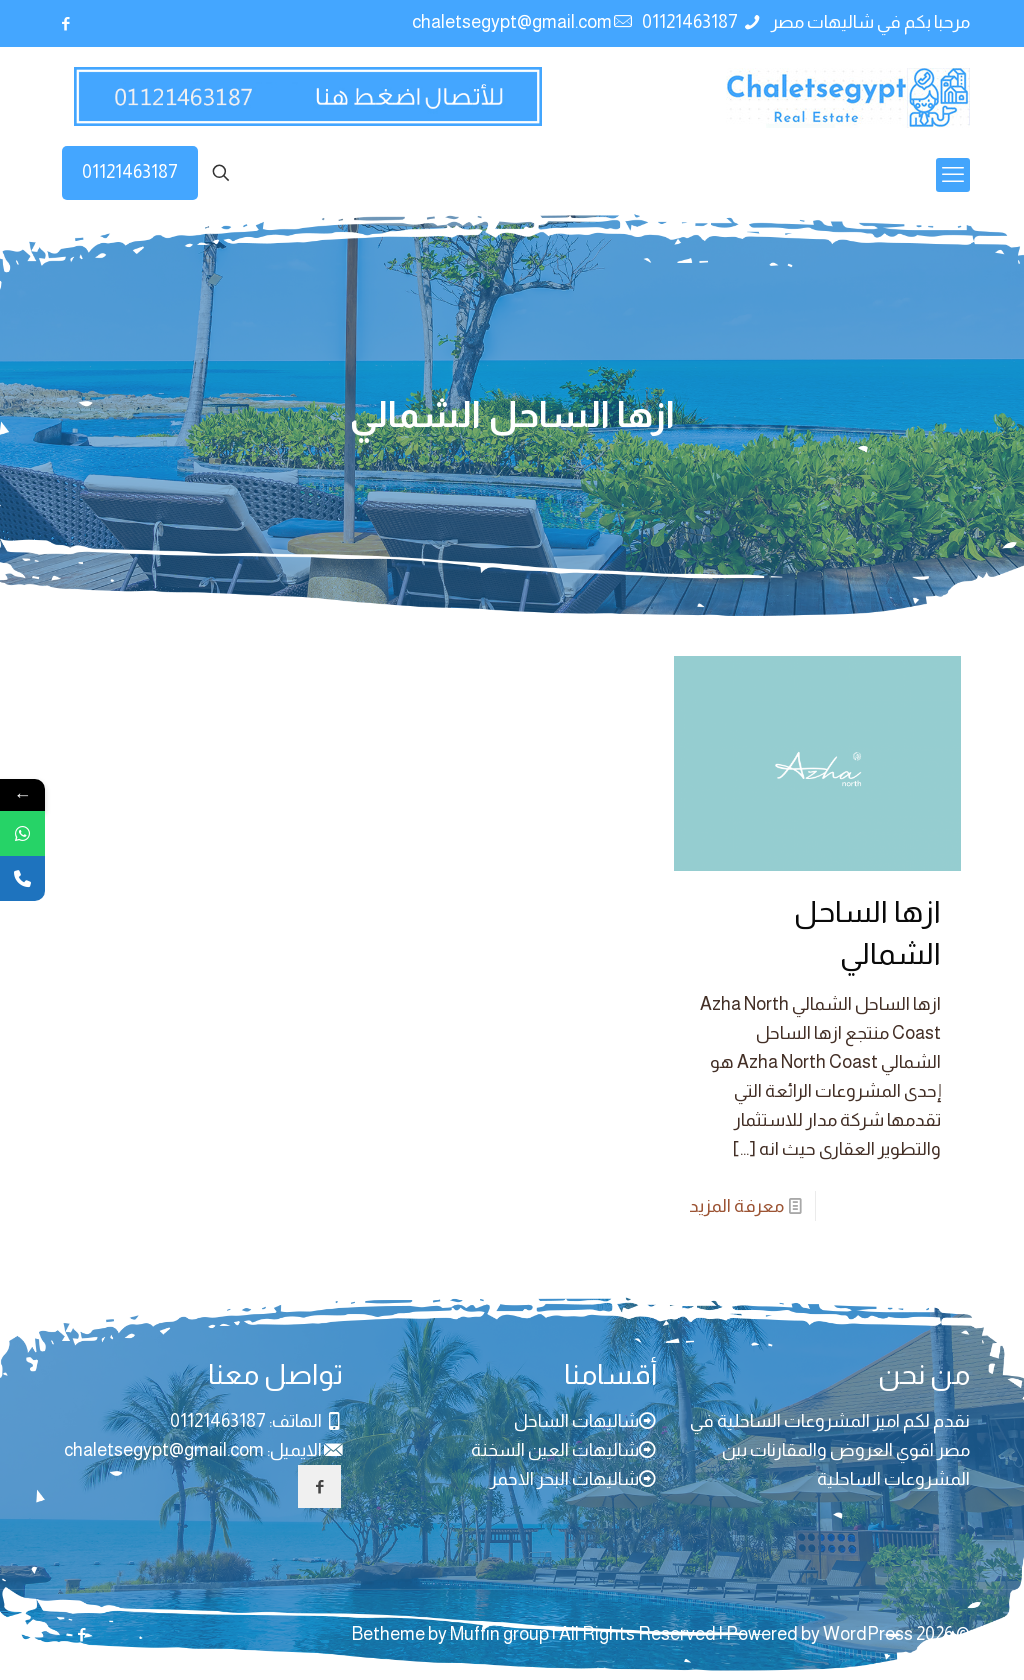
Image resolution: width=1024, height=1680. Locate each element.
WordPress (868, 1634)
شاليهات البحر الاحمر (564, 1479)
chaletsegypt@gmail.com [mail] (512, 22)
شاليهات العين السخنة (555, 1450)
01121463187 (130, 172)
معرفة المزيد (736, 1206)
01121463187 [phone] (691, 22)
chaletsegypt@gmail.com (164, 1450)
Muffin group (499, 1634)
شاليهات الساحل (576, 1421)
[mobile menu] (953, 175)
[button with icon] (319, 1486)
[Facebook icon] (65, 23)
